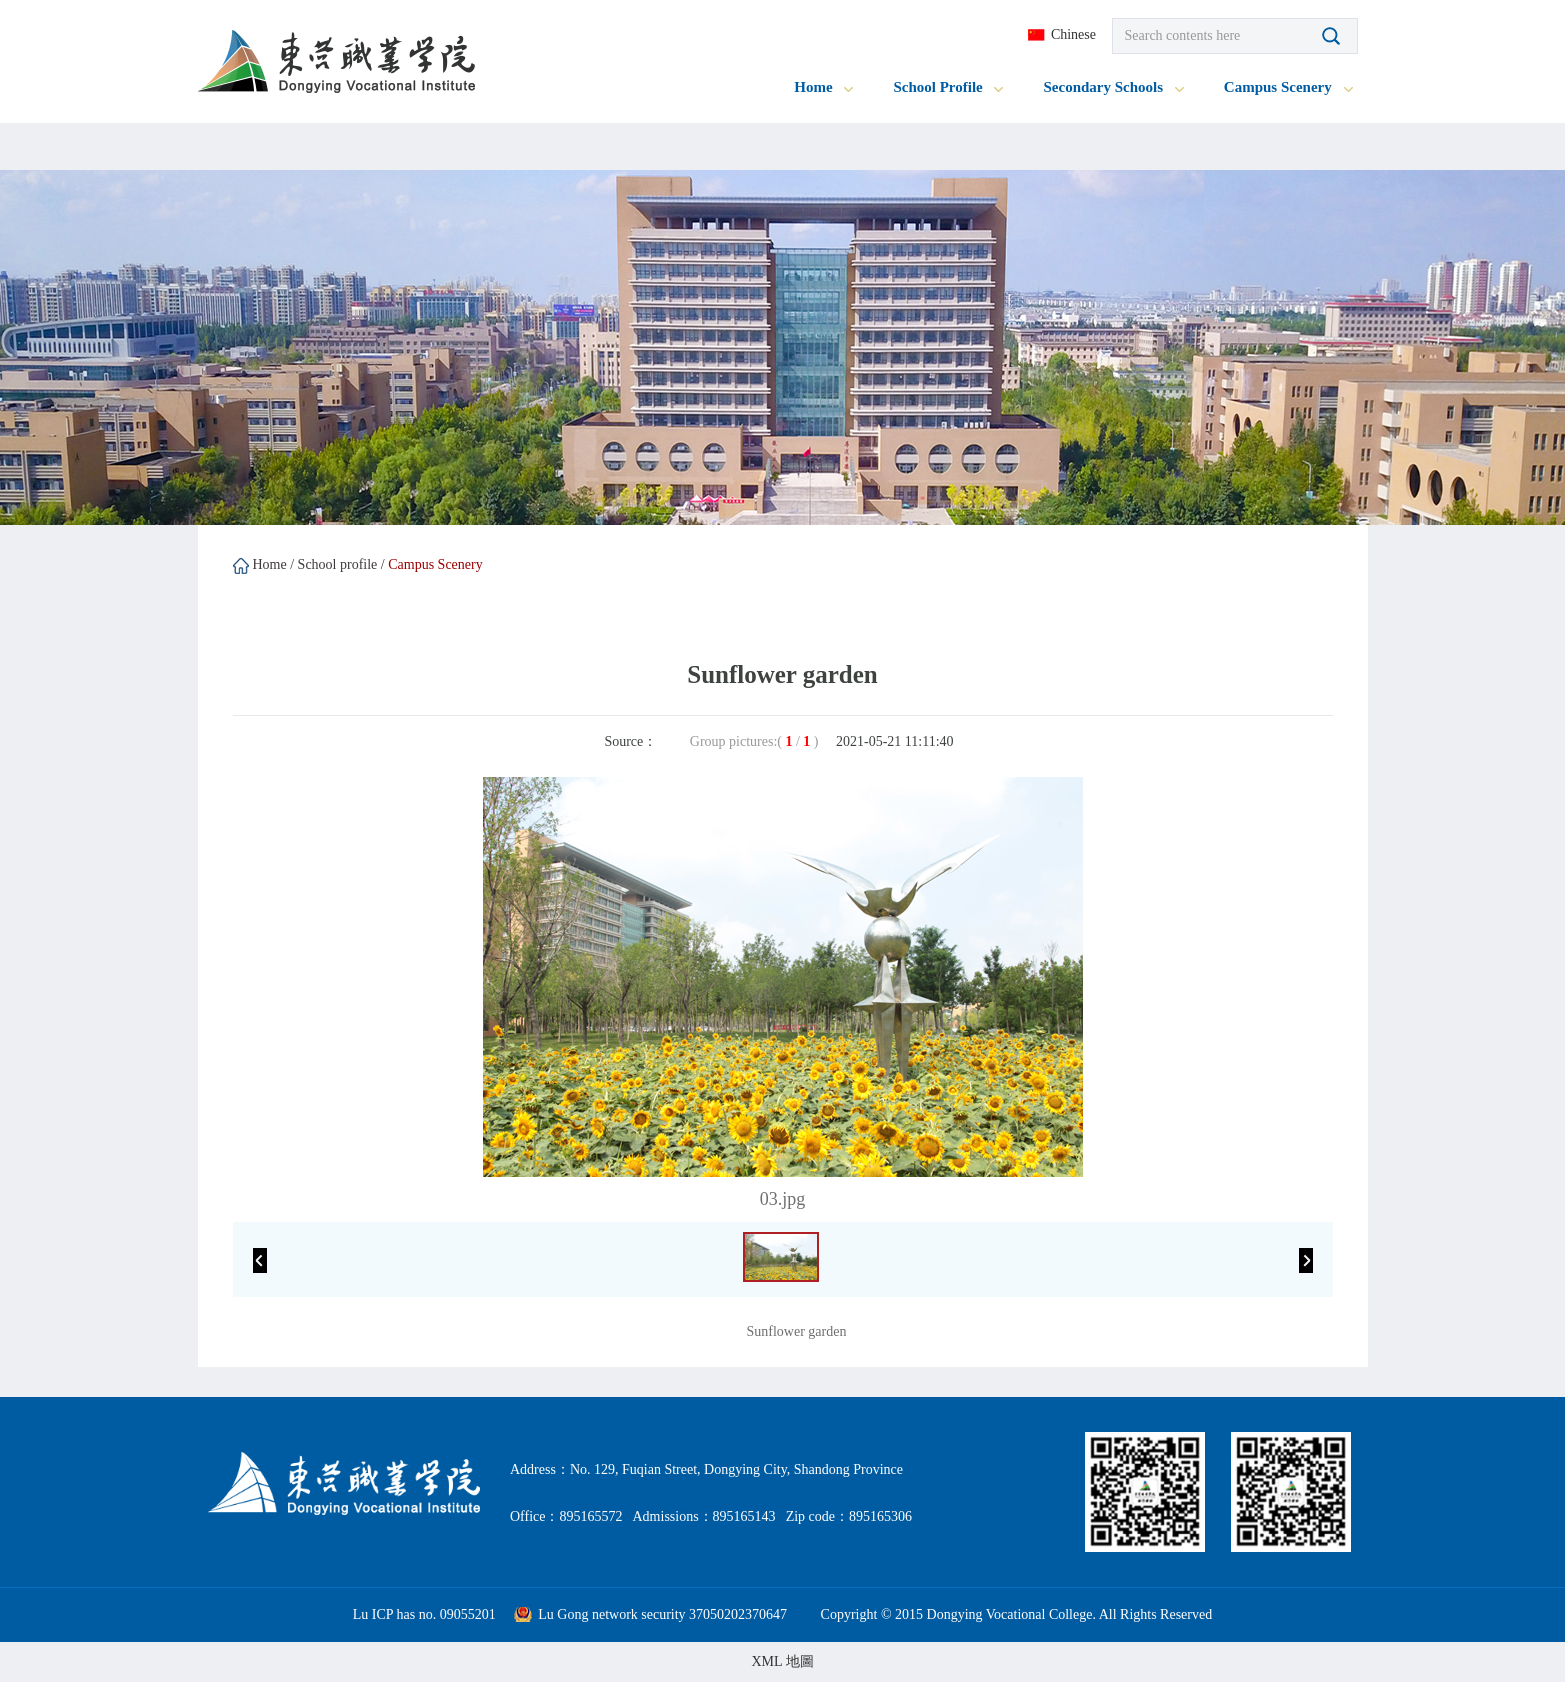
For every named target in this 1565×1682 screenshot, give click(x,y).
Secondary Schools (1113, 87)
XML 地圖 (782, 1661)
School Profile (948, 87)
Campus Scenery (1288, 87)
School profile (338, 564)
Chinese (1073, 34)
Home (823, 87)
